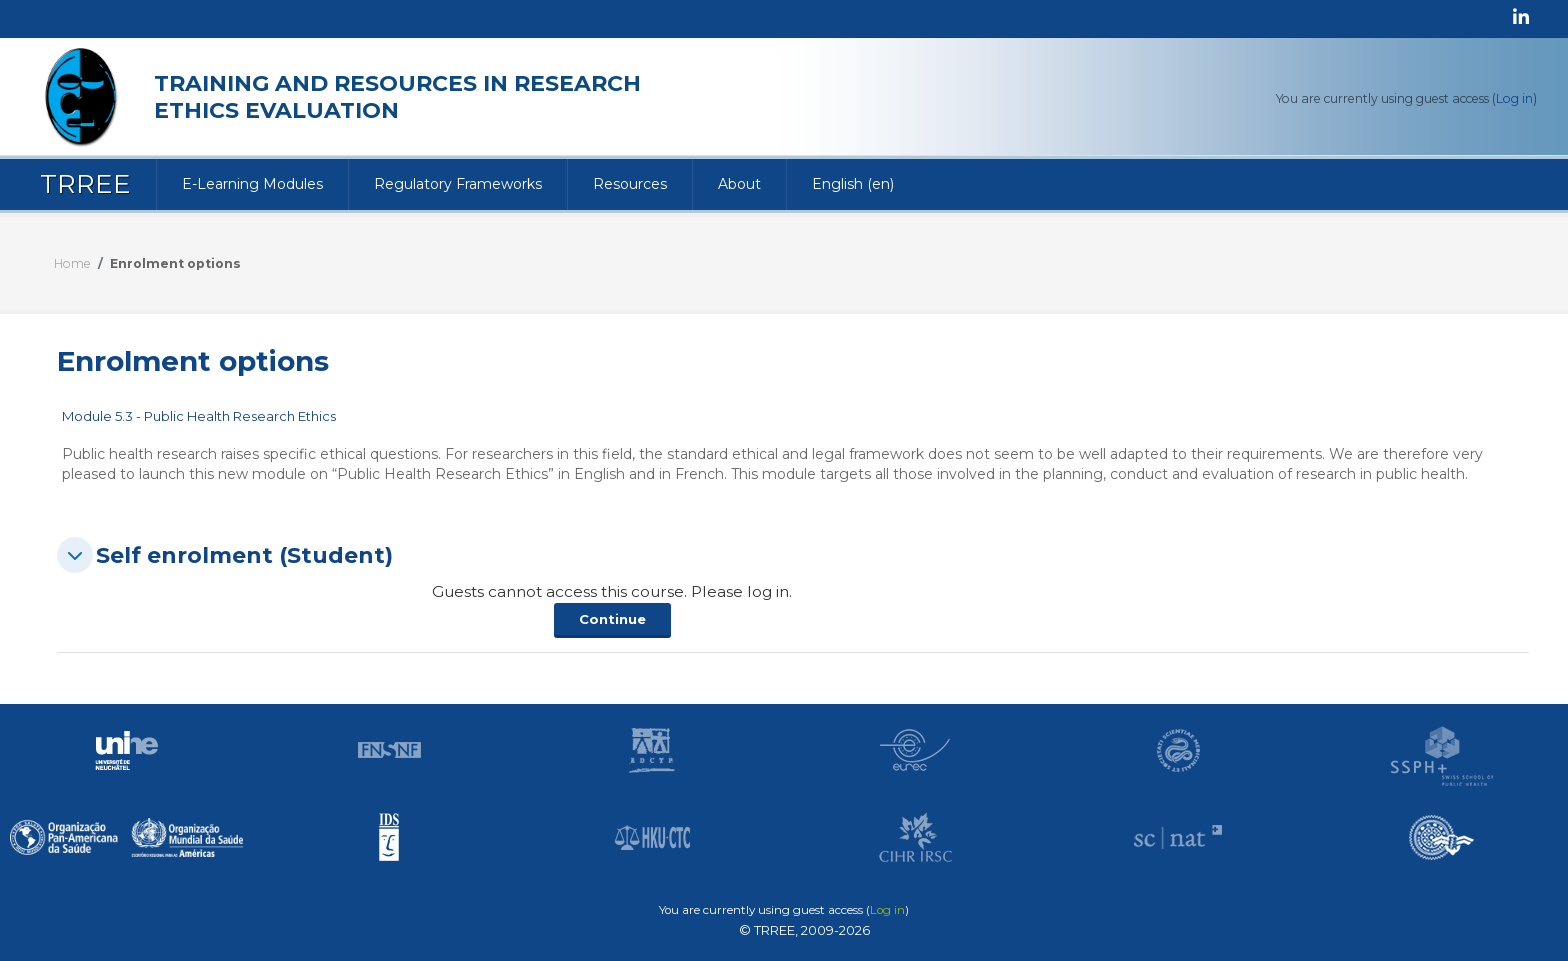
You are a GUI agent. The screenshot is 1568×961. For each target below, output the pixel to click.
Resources (630, 184)
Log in (1514, 98)
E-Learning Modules (252, 184)
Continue (612, 619)
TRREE (85, 184)
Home (72, 263)
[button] (75, 555)
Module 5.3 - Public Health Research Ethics (199, 416)
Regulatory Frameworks (458, 184)
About (739, 184)
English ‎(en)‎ (853, 184)
